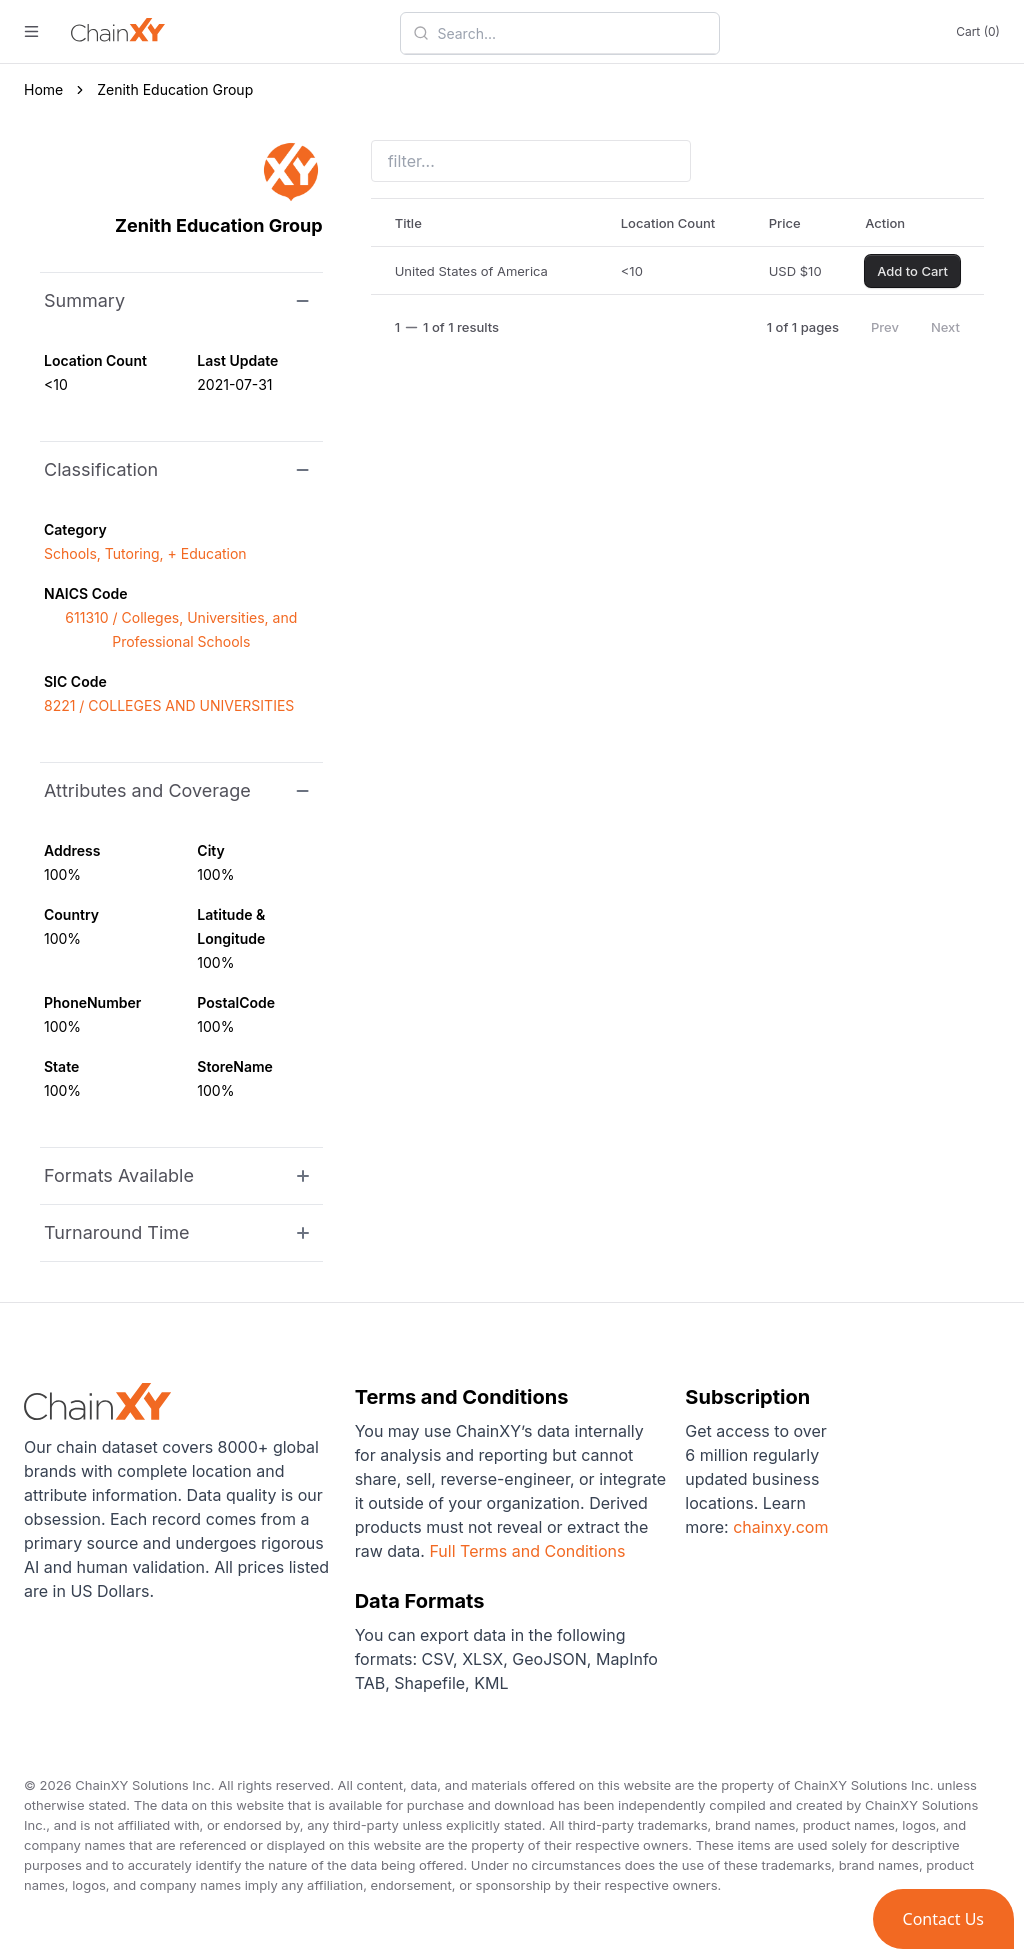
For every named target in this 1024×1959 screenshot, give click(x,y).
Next (945, 327)
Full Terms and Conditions (527, 1551)
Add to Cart (912, 271)
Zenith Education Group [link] (175, 89)
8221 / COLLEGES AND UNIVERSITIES (169, 705)
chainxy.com (779, 1527)
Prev (885, 327)
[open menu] (31, 31)
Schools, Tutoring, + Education (145, 553)
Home (43, 89)
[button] (943, 1919)
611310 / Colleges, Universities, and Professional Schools (181, 629)
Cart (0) (978, 31)
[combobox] (572, 33)
